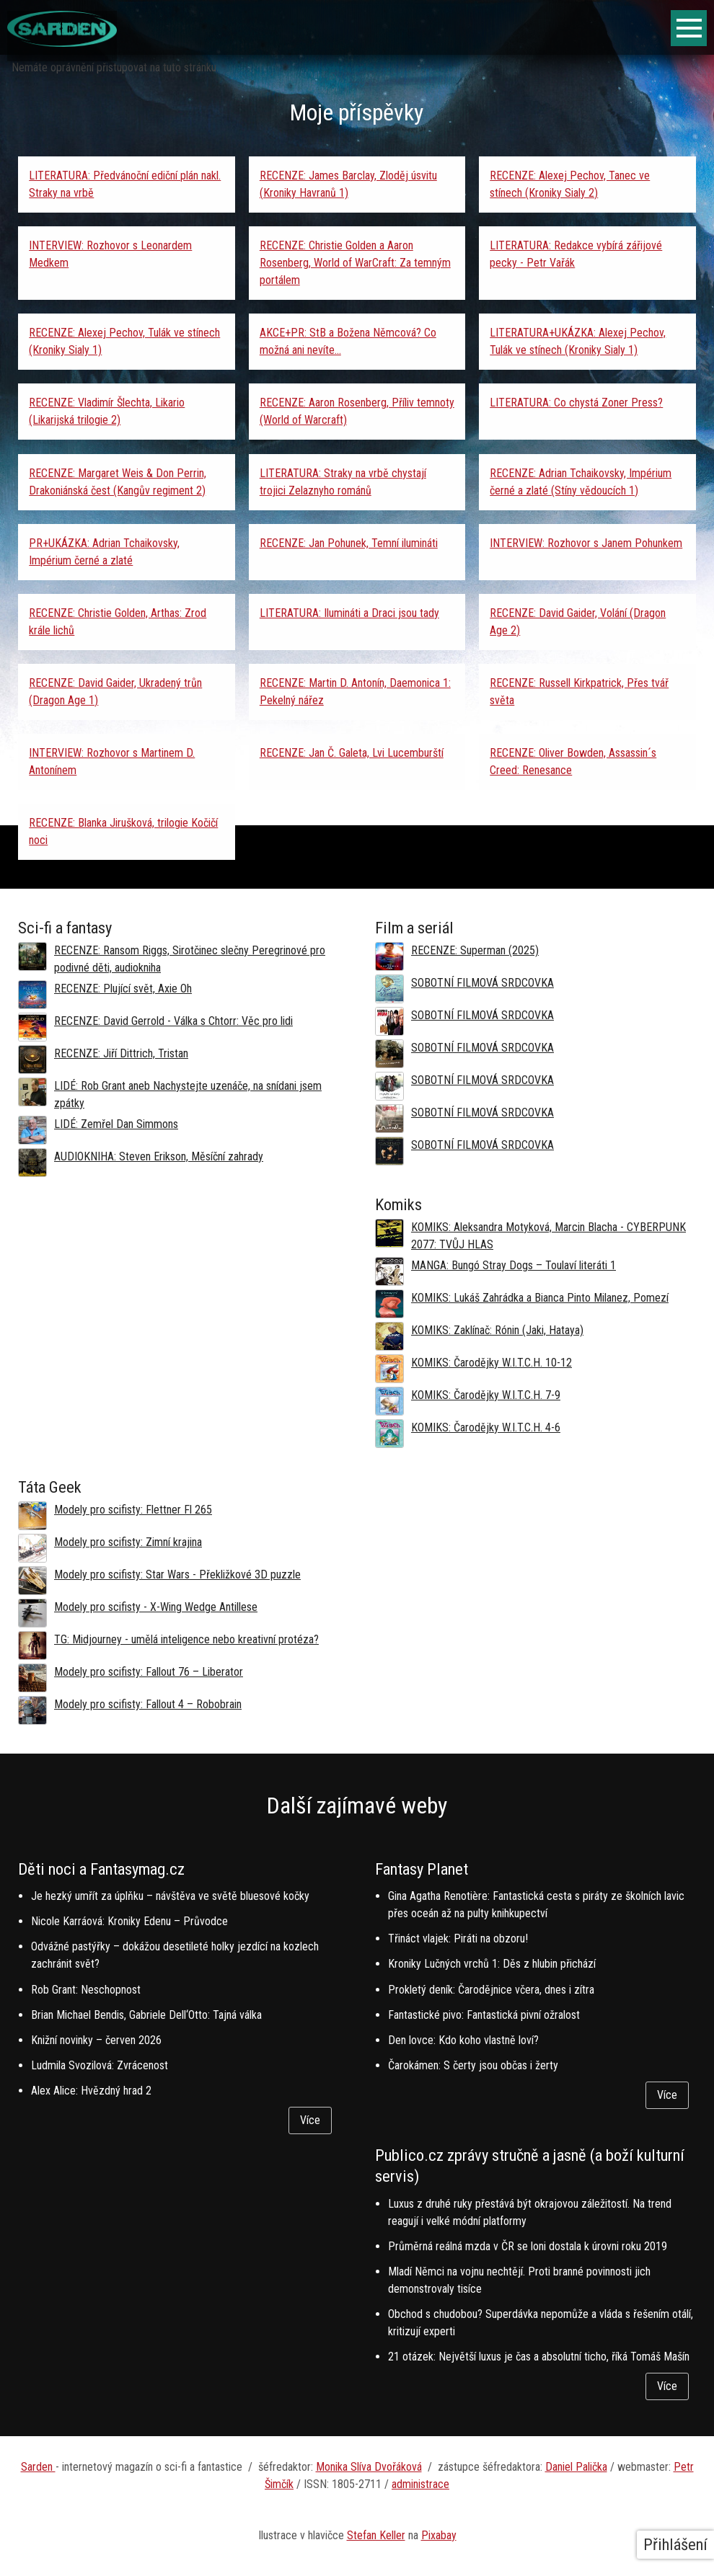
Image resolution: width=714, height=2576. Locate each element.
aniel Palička (579, 2467)
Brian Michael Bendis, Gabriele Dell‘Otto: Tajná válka (146, 2015)
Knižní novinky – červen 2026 (96, 2040)
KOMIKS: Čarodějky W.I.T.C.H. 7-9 (485, 1395)
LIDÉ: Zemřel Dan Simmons (116, 1124)
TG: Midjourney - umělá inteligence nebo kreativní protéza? (186, 1639)
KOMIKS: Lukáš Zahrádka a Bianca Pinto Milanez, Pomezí (540, 1298)
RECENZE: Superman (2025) (475, 950)
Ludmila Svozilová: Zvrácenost (99, 2065)
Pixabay (439, 2535)
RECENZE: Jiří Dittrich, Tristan (121, 1053)
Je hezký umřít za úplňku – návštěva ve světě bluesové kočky (170, 1896)
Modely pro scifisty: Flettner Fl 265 (133, 1509)
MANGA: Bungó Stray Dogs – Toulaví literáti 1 (513, 1265)
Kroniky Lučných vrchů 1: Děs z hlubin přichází (492, 1964)
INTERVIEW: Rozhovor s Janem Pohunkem (586, 543)
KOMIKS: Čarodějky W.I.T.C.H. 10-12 (491, 1362)
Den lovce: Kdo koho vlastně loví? (463, 2040)
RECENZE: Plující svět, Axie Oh (123, 988)
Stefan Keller (376, 2535)
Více (310, 2120)
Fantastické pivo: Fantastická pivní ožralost (484, 2015)
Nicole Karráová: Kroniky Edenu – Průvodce (129, 1921)
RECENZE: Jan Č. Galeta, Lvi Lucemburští (352, 753)
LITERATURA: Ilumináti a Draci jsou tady (349, 613)
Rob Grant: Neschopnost (86, 1990)
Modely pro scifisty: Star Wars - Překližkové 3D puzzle (177, 1574)
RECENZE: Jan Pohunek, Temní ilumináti (349, 543)
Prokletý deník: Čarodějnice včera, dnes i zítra (491, 1990)
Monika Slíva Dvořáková (369, 2467)
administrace (420, 2484)
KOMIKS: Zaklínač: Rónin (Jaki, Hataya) (497, 1330)
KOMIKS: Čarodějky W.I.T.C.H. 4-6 (485, 1427)
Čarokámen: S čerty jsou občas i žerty (473, 2065)
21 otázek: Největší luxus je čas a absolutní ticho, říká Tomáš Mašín (538, 2356)
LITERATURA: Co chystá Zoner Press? (576, 402)
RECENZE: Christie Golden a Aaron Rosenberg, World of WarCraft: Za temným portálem (355, 263)
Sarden (38, 2467)
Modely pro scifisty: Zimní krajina (128, 1542)
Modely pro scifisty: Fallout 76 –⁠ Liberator (148, 1672)
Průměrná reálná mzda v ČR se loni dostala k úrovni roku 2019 (527, 2246)
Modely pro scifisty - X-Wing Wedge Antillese (155, 1607)
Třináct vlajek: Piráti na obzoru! (458, 1938)
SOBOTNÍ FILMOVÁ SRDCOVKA (482, 983)
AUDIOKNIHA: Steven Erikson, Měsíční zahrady (158, 1156)
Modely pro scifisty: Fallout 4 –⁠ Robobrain (148, 1704)
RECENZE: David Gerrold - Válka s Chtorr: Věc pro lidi (173, 1021)
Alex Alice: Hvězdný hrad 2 (91, 2090)
